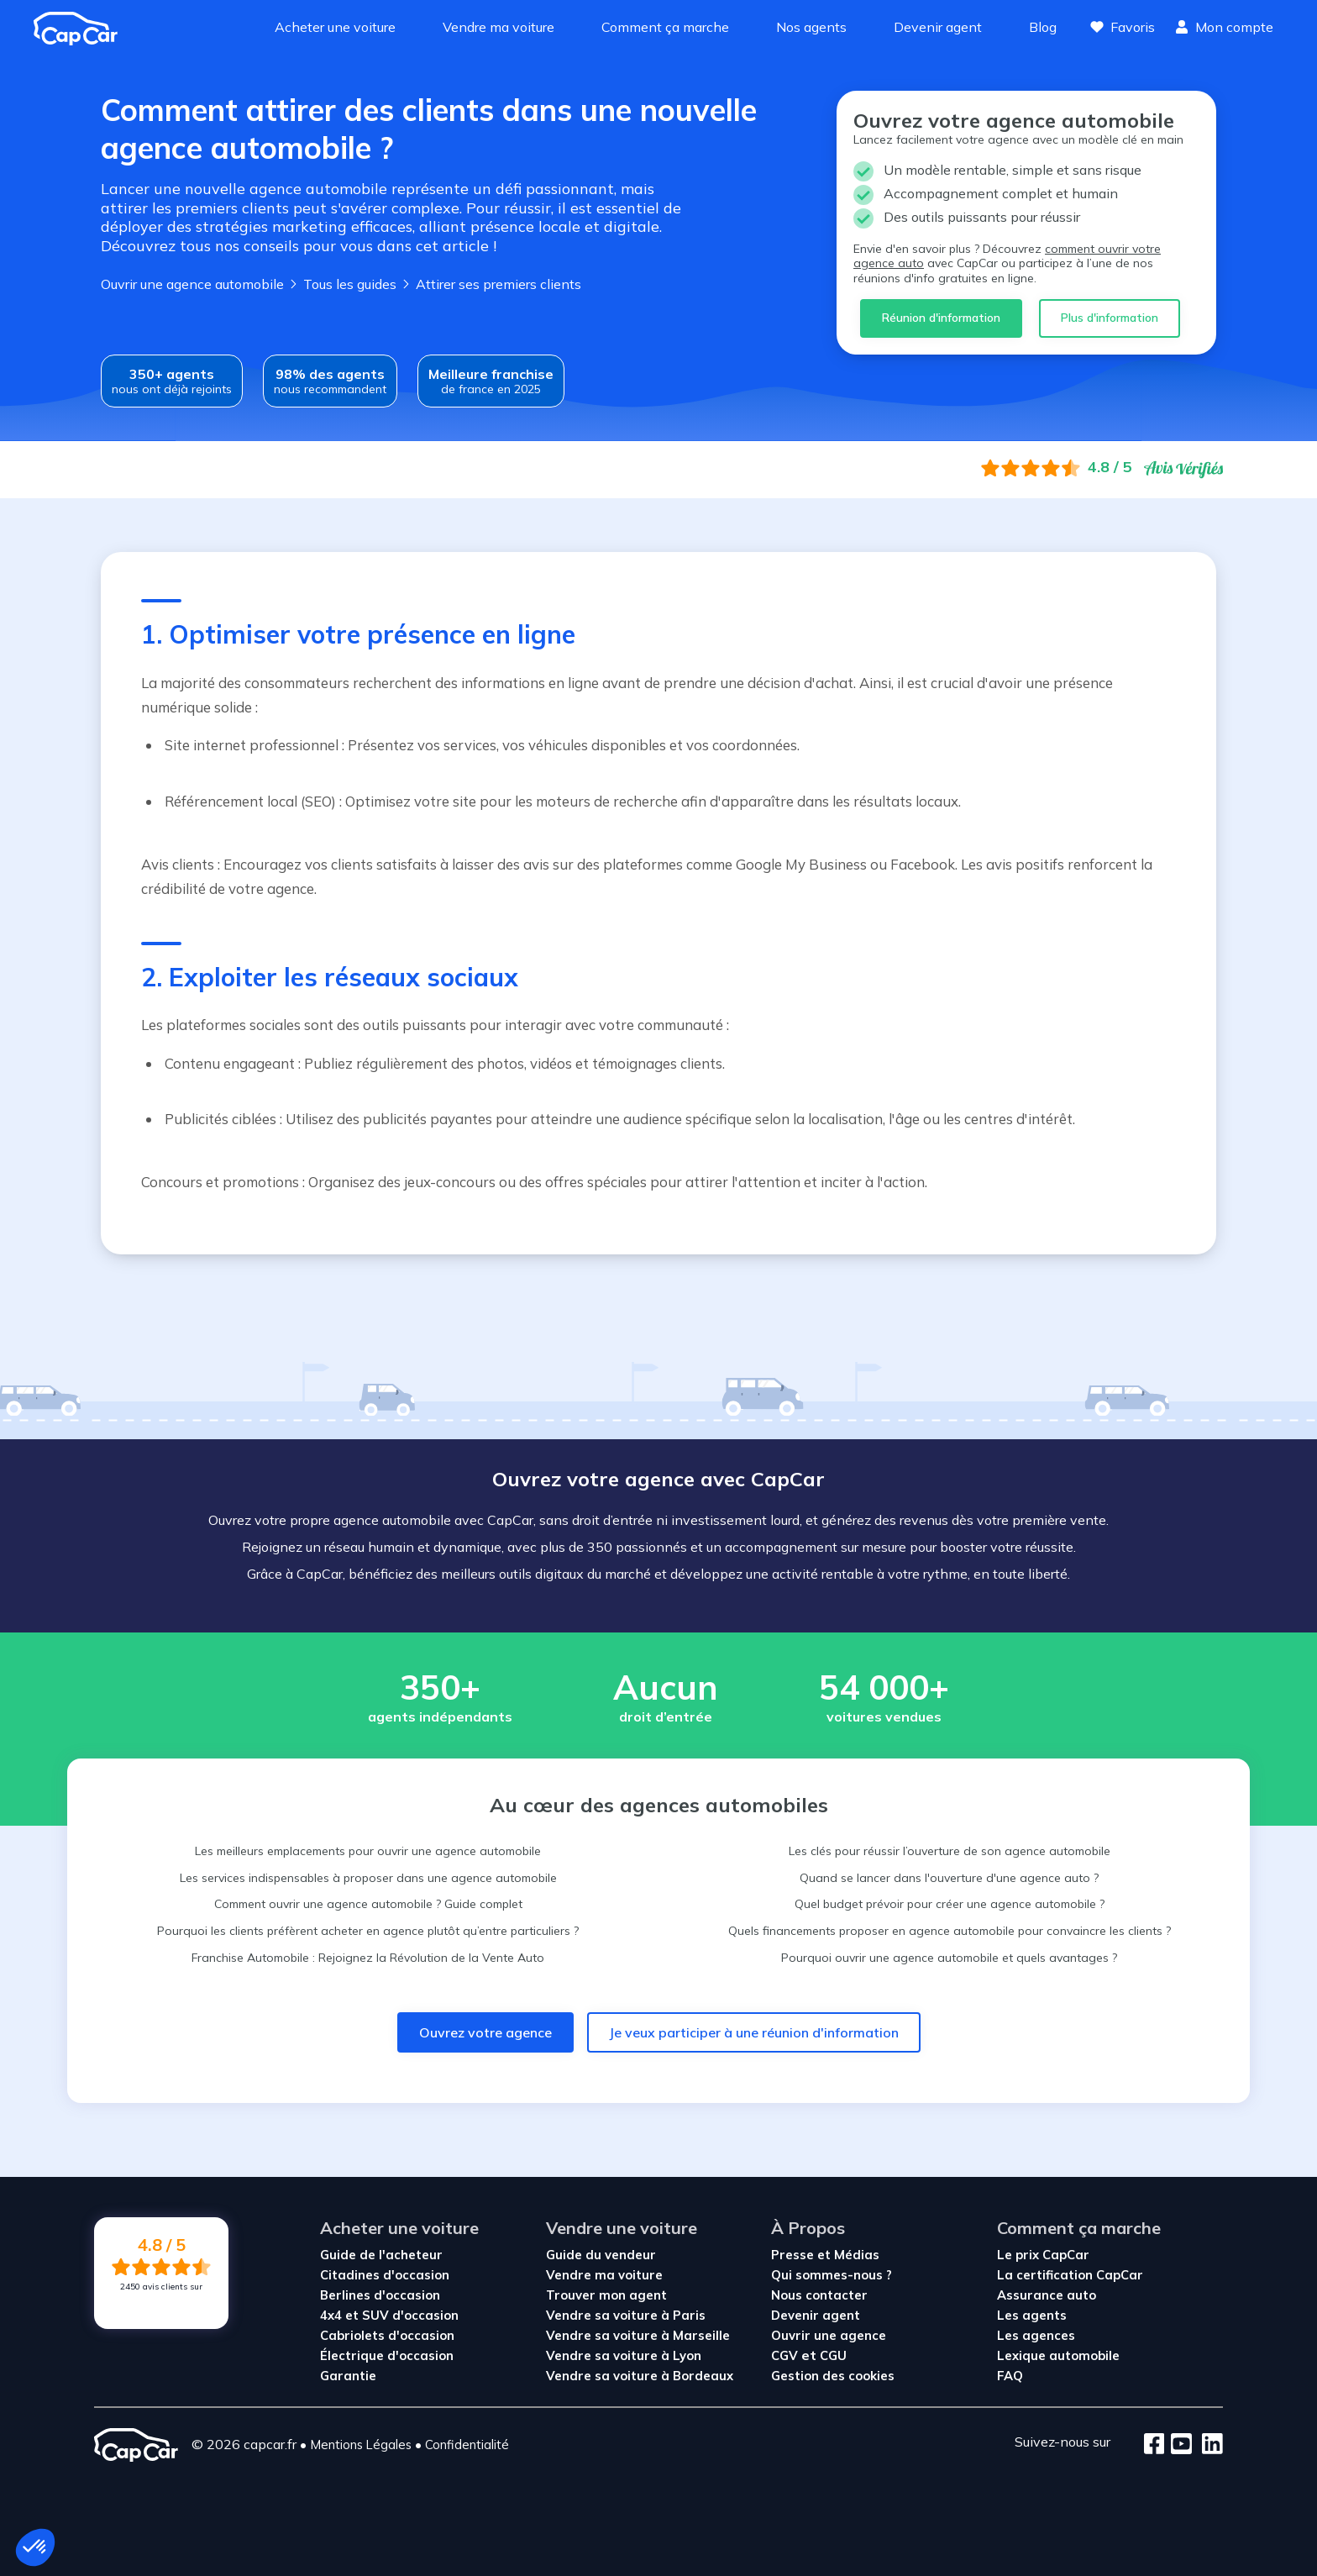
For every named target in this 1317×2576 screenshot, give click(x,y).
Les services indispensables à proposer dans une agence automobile (368, 1878)
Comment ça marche (665, 26)
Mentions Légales (361, 2444)
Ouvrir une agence (828, 2335)
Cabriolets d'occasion (387, 2335)
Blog (1043, 26)
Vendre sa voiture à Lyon (623, 2355)
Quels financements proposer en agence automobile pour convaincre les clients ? (949, 1931)
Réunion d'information (941, 317)
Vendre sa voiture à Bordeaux (639, 2376)
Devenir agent (938, 26)
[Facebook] (1154, 2445)
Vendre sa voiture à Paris (626, 2315)
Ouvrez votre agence (485, 2032)
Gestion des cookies (833, 2376)
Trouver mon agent (606, 2295)
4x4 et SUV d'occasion (389, 2315)
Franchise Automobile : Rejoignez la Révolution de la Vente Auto (368, 1958)
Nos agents (811, 26)
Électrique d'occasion (387, 2355)
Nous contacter (819, 2295)
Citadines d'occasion (384, 2275)
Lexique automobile (1058, 2355)
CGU (833, 2355)
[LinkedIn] (1207, 2445)
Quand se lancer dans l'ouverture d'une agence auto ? (949, 1878)
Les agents (1032, 2315)
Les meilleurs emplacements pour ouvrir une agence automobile (368, 1851)
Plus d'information (1109, 317)
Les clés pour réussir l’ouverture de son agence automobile (949, 1851)
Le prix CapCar (1043, 2255)
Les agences (1036, 2335)
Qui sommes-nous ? (831, 2275)
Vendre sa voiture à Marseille (638, 2335)
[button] (35, 2547)
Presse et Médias (825, 2255)
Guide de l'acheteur (381, 2255)
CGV (786, 2355)
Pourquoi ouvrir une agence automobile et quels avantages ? (949, 1958)
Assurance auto (1046, 2295)
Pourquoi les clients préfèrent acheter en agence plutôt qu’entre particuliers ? (368, 1931)
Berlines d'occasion (380, 2295)
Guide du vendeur (601, 2255)
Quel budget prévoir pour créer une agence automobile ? (949, 1904)
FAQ (1010, 2376)
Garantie (348, 2376)
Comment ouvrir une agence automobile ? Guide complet (368, 1904)
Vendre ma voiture (498, 26)
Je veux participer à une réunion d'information (754, 2032)
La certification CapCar (1070, 2275)
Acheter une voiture (335, 26)
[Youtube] (1178, 2445)
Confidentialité (467, 2444)
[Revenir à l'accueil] (82, 28)
